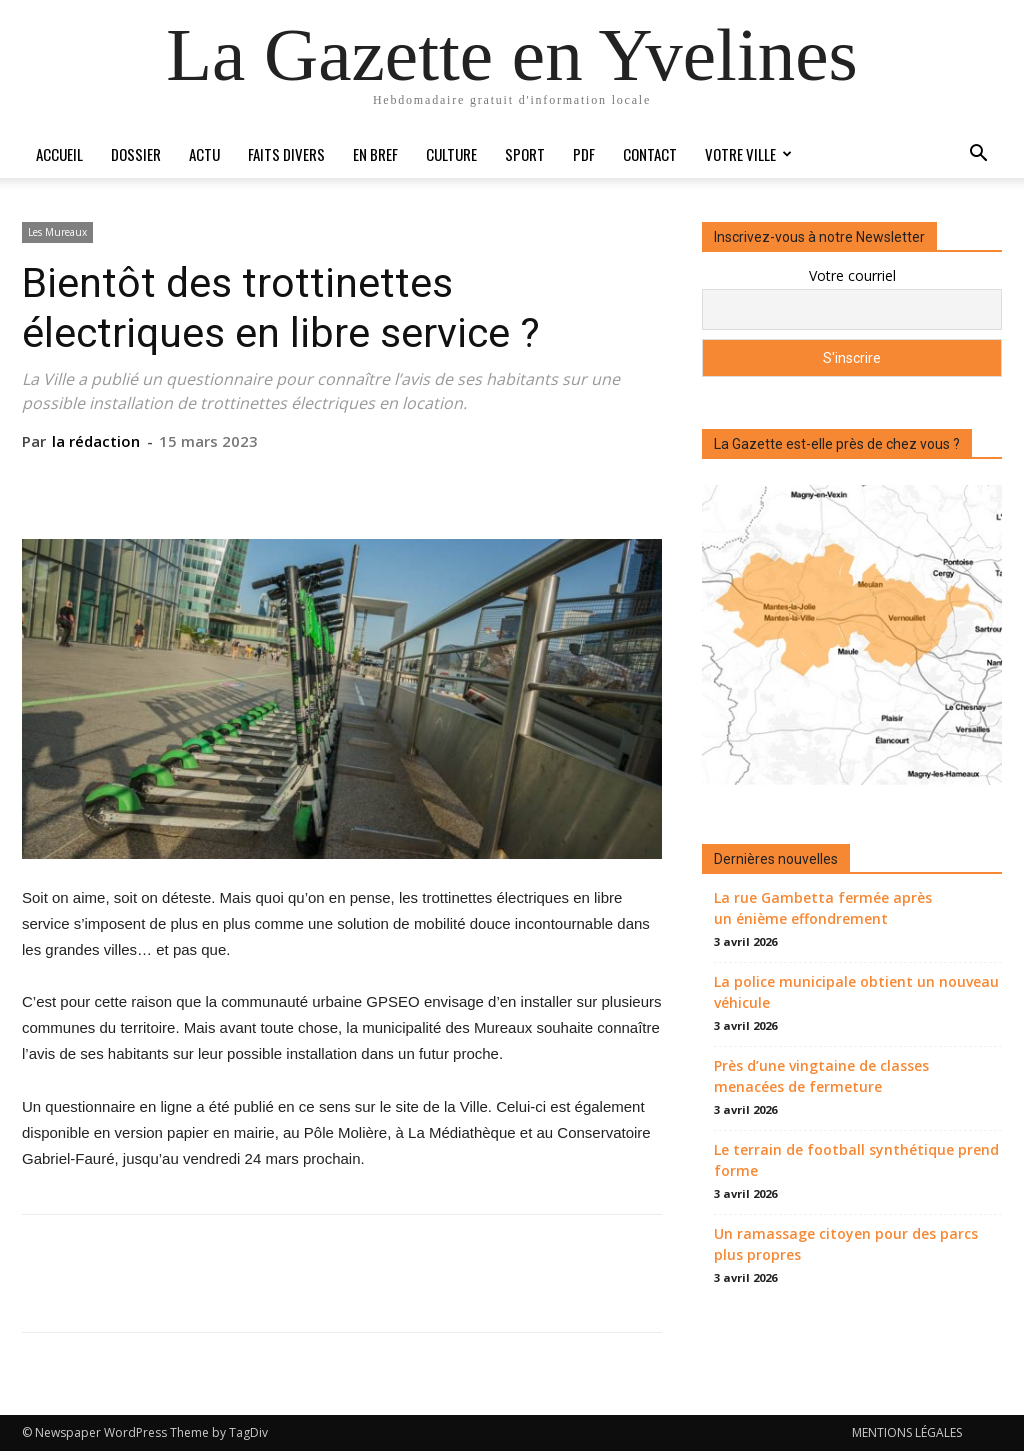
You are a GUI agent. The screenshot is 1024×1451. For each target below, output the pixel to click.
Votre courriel (852, 275)
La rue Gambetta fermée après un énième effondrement (823, 908)
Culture (451, 154)
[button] (978, 155)
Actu (204, 154)
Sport (525, 154)
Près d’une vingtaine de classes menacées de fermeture (821, 1076)
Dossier (136, 154)
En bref (375, 154)
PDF (584, 154)
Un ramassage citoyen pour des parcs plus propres (846, 1244)
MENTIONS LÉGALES (907, 1432)
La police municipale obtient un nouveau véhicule (856, 992)
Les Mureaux (57, 232)
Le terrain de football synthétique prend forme (856, 1160)
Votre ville (748, 154)
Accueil (59, 154)
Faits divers (286, 154)
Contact (650, 154)
